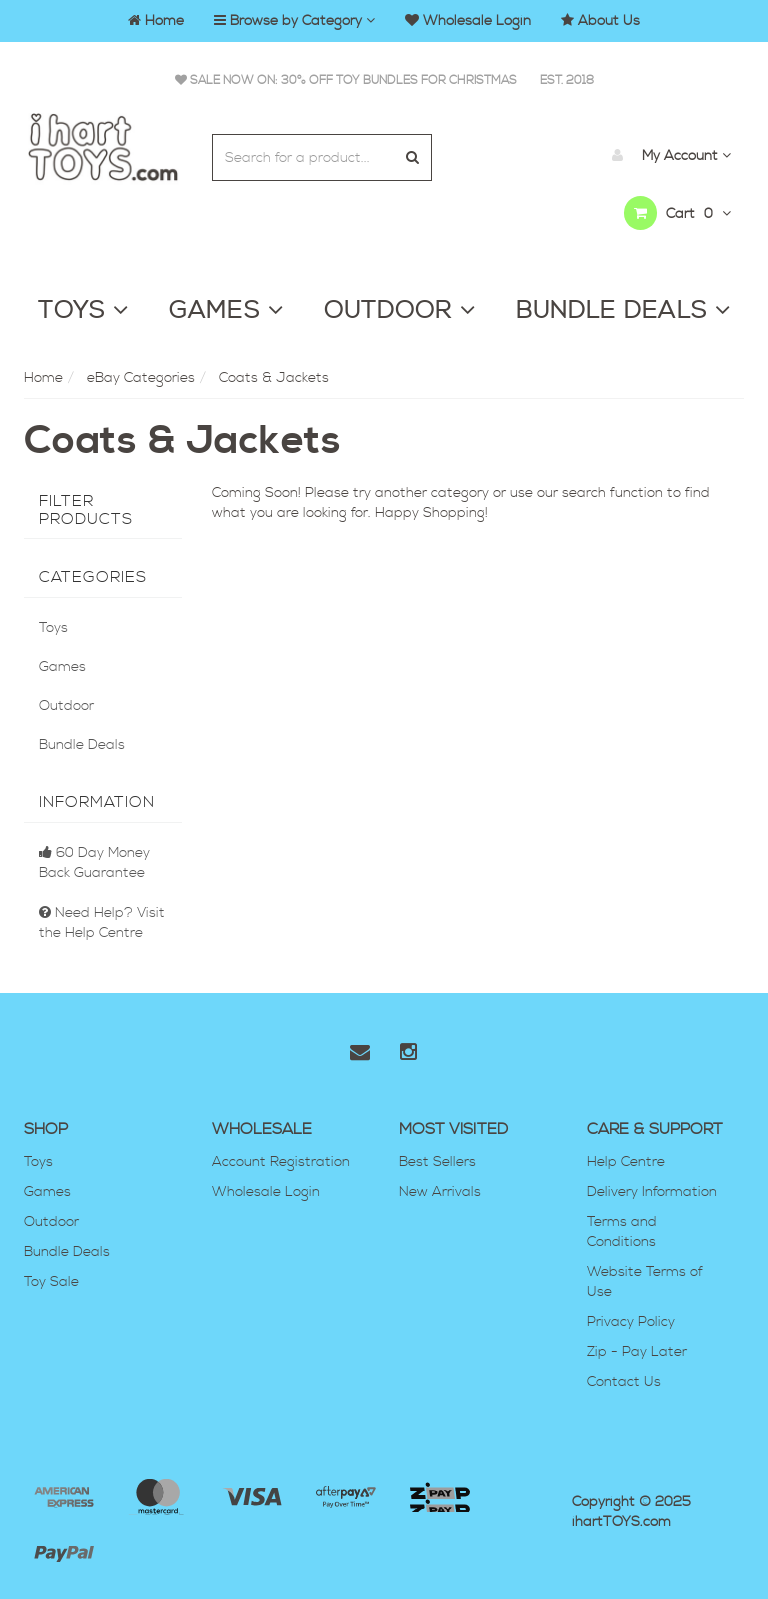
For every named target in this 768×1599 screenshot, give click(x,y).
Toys (53, 628)
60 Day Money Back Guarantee (94, 863)
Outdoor (66, 706)
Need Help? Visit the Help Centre (102, 923)
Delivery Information (652, 1192)
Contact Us (624, 1382)
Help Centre (626, 1162)
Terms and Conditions (622, 1232)
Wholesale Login (266, 1192)
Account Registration (281, 1162)
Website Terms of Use (645, 1282)
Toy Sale (51, 1282)
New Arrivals (440, 1192)
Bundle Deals (82, 745)
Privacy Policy (631, 1322)
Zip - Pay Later (637, 1352)
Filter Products (86, 510)
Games (62, 667)
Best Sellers (437, 1162)
